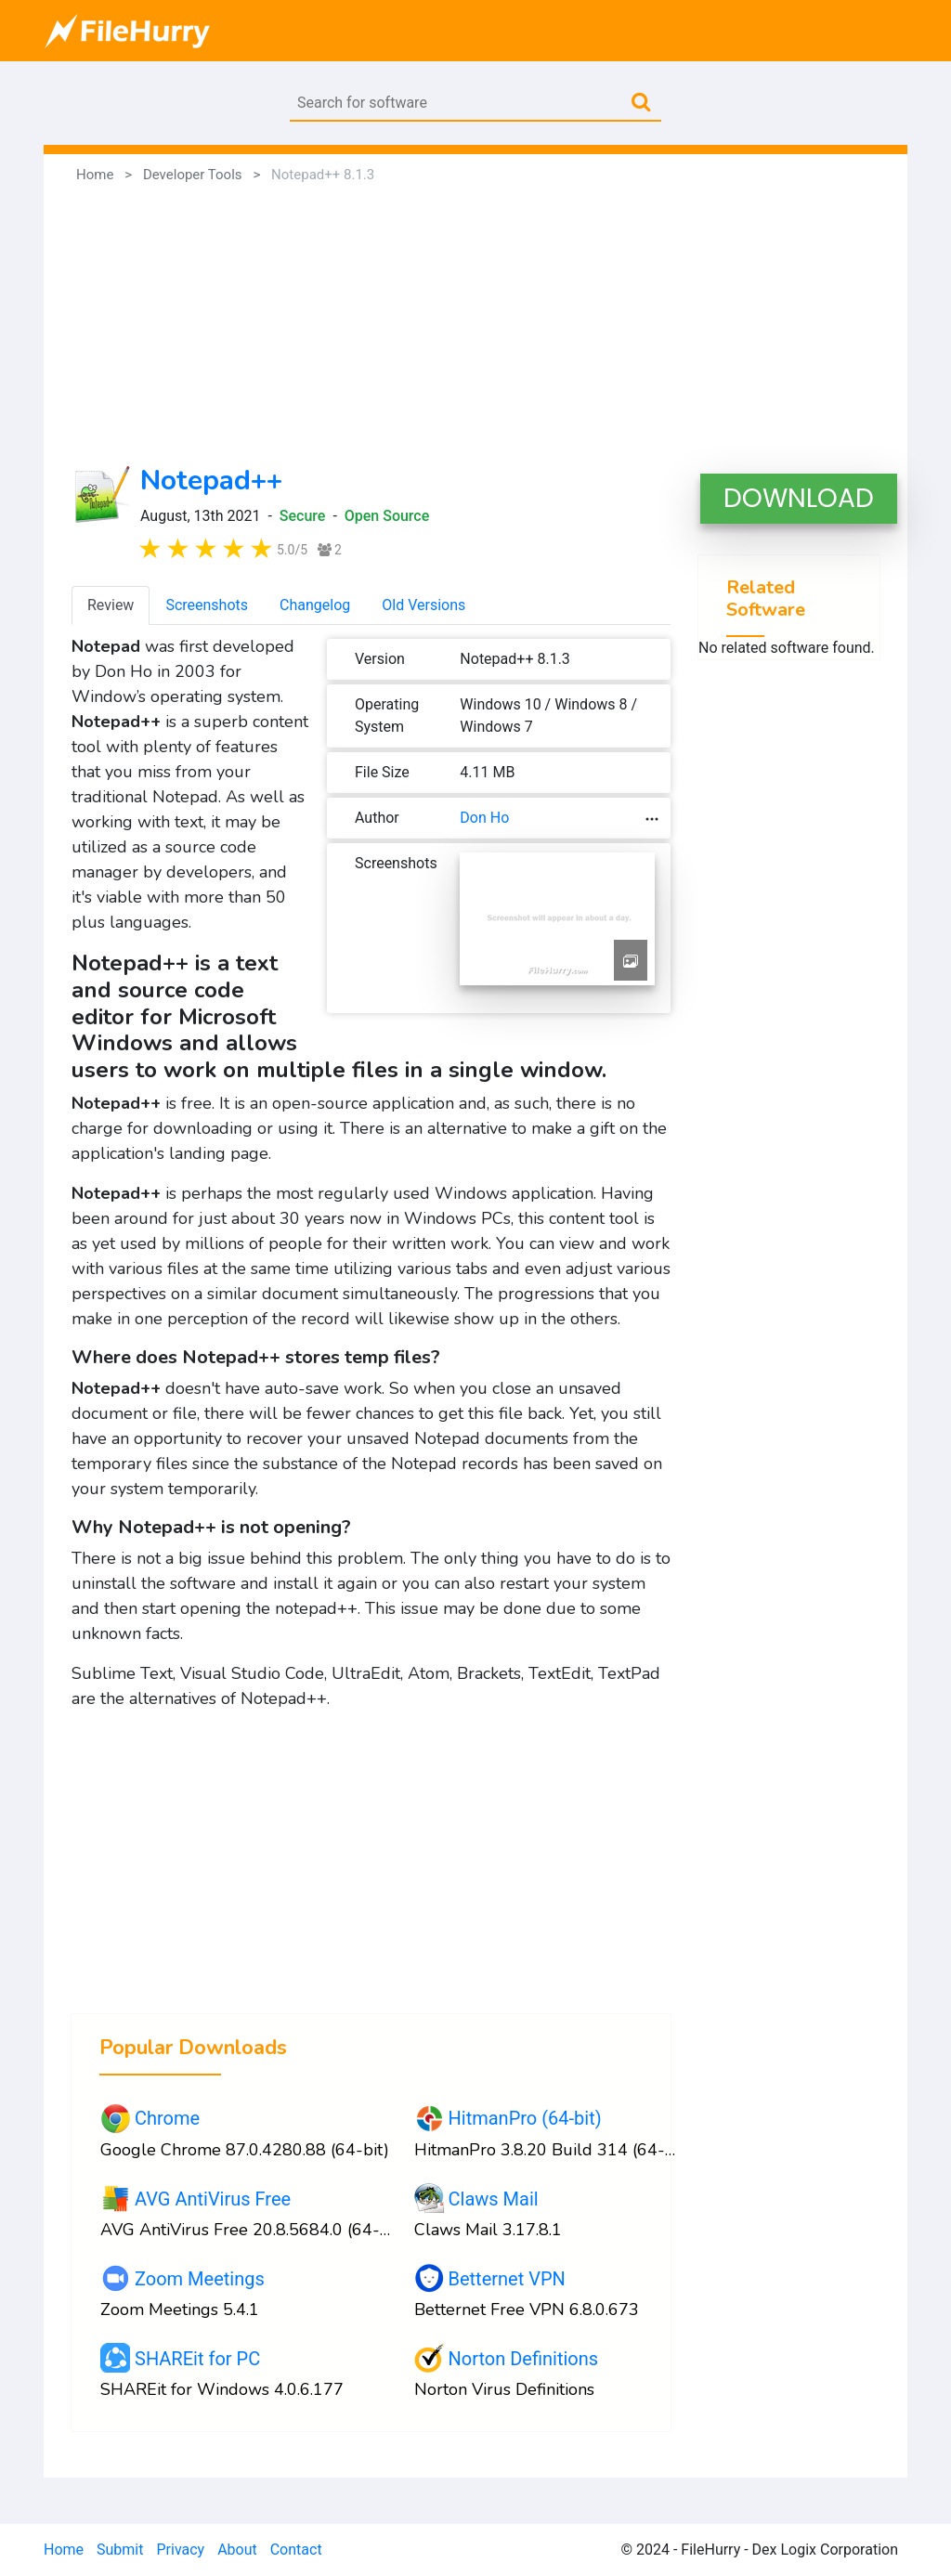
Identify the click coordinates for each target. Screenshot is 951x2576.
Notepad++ (211, 481)
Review (110, 605)
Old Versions (423, 605)
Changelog (315, 605)
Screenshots (206, 605)
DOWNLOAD (798, 498)
